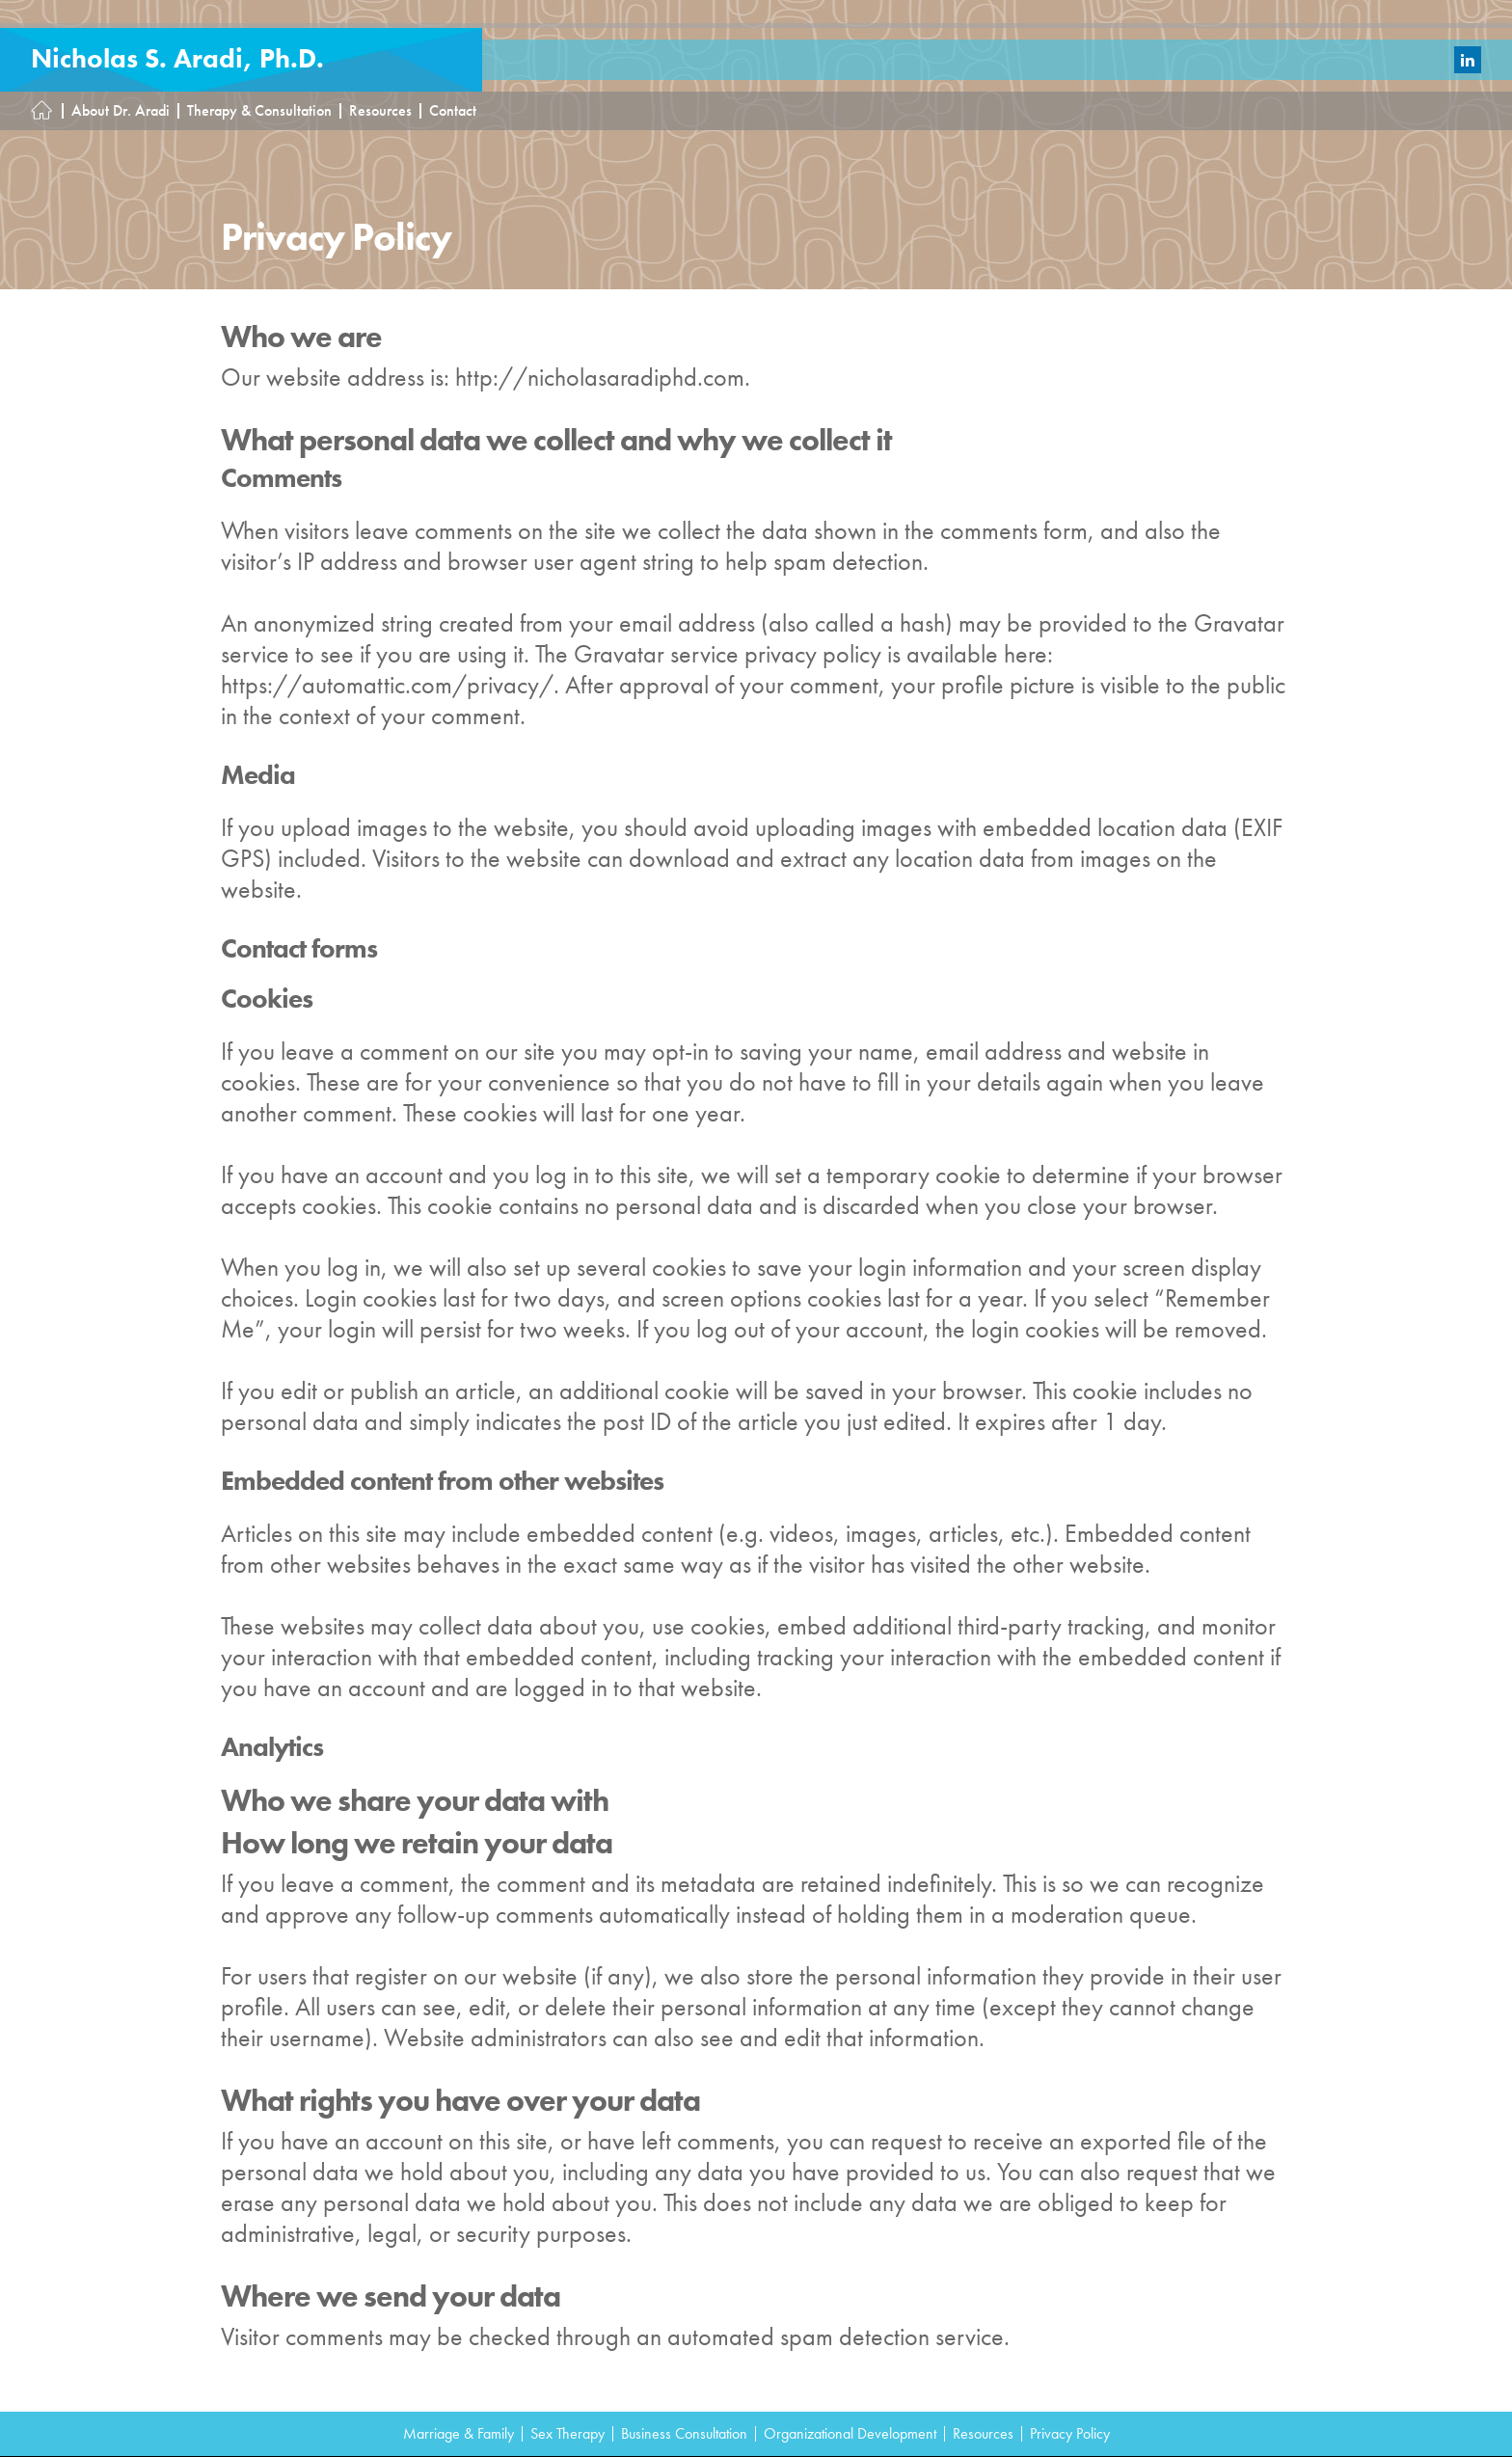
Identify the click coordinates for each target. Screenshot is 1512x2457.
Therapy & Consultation (259, 111)
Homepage (47, 111)
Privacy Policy (1070, 2434)
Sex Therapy (567, 2434)
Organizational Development (850, 2434)
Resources (380, 111)
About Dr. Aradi (120, 111)
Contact (452, 111)
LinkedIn (1467, 59)
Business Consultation (684, 2434)
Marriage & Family (458, 2434)
